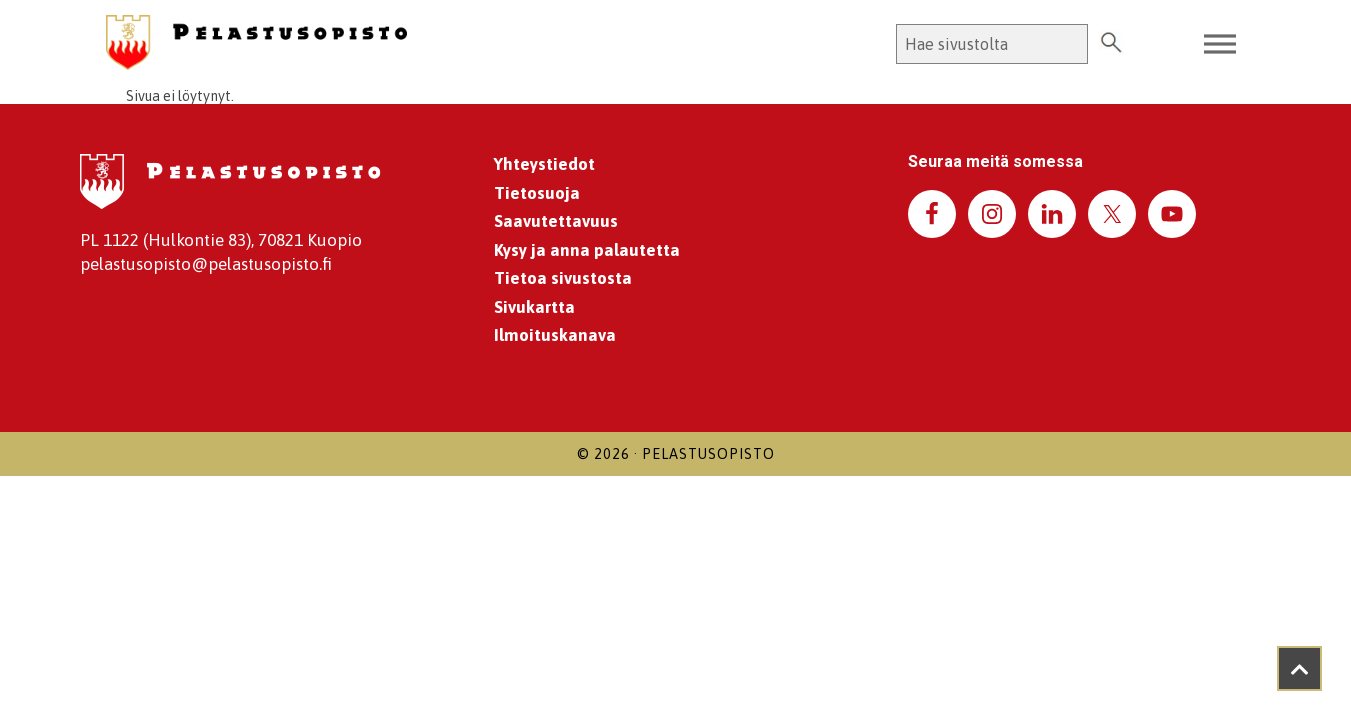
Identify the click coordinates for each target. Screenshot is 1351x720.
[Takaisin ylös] (1299, 668)
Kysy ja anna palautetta (587, 250)
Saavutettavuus (556, 221)
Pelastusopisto (708, 454)
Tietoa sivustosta (563, 278)
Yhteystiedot (544, 164)
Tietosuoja (537, 193)
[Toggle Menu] (1220, 44)
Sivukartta (534, 307)
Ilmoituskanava (555, 335)
